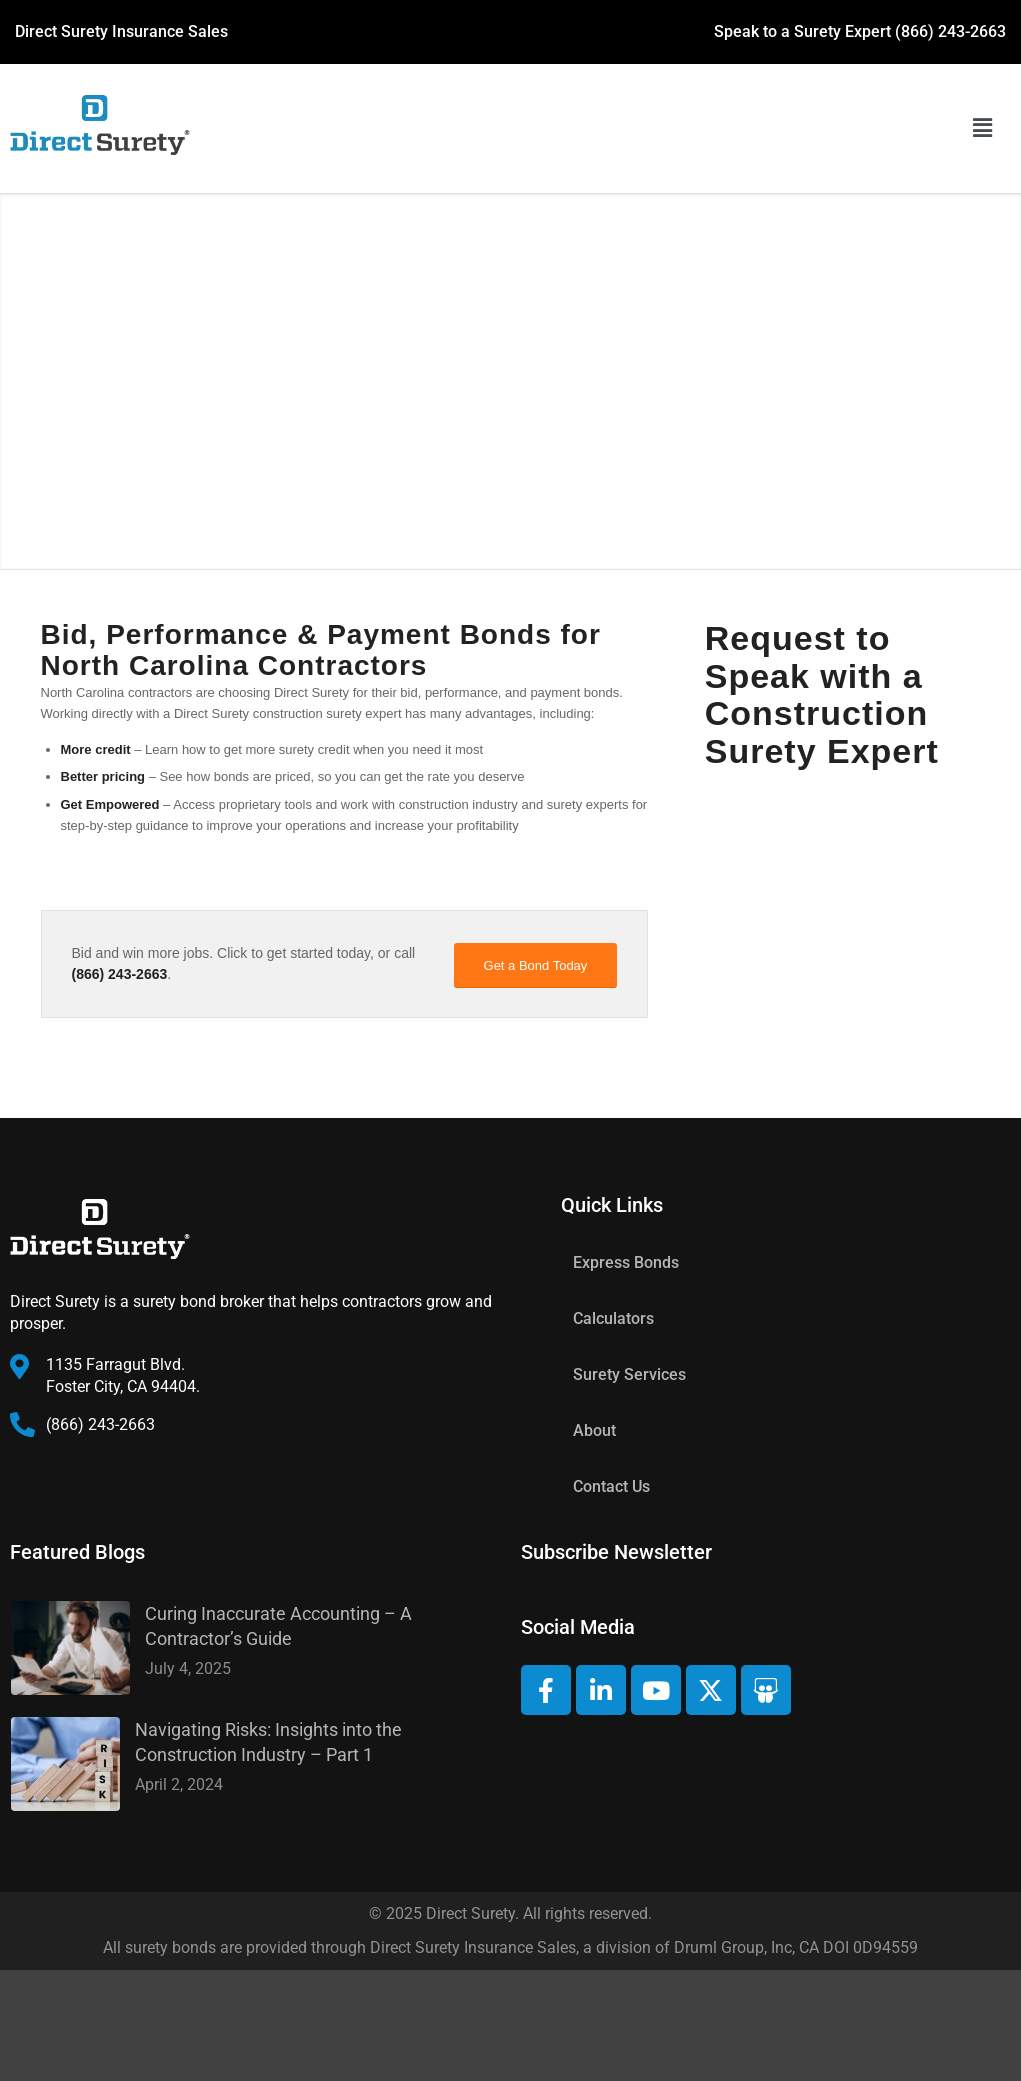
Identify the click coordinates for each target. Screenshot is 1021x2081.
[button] (982, 129)
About (594, 1430)
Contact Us (611, 1486)
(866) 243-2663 (950, 31)
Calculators (613, 1318)
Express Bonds (626, 1262)
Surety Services (629, 1374)
